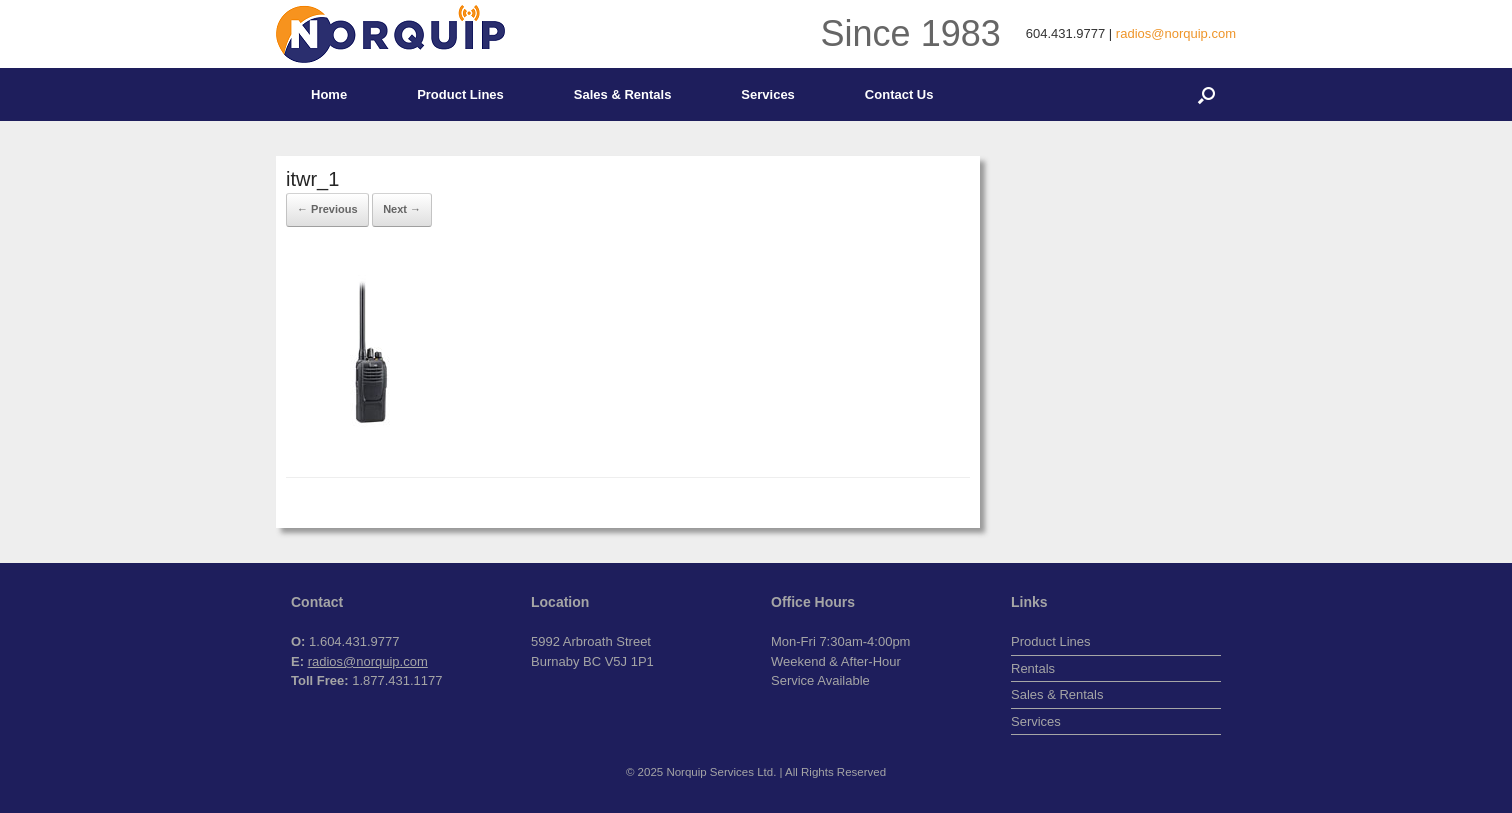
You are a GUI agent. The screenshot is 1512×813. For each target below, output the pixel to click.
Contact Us (899, 94)
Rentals (1033, 668)
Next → (402, 209)
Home (329, 94)
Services (768, 94)
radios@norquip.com (1176, 33)
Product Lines (460, 94)
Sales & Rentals (623, 94)
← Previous (327, 209)
